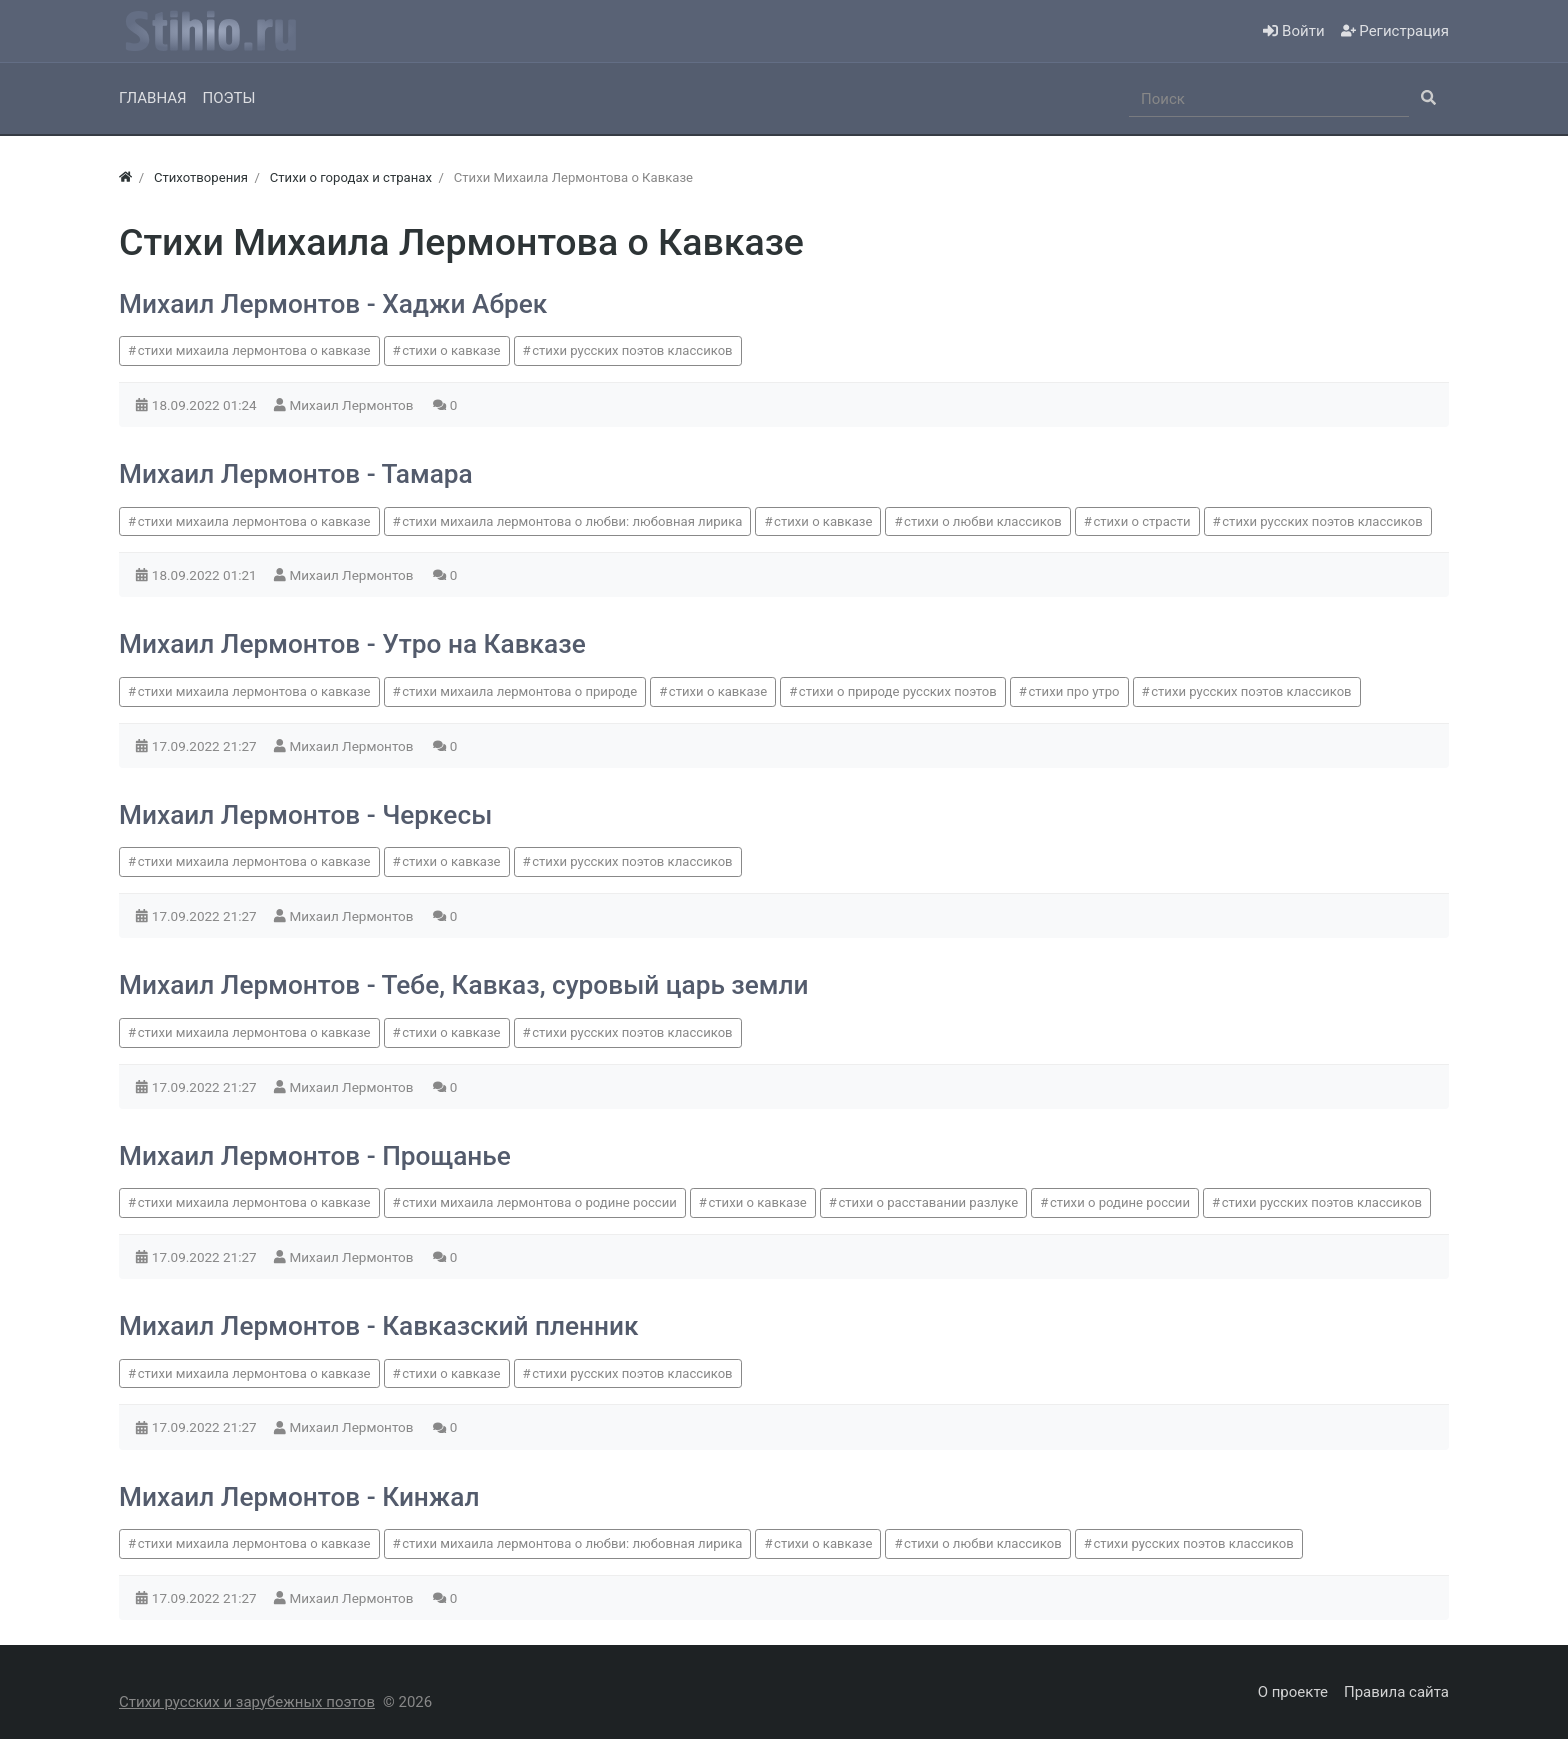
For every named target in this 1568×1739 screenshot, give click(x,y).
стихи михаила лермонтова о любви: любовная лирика (572, 521)
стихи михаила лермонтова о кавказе (254, 350)
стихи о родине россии (1120, 1202)
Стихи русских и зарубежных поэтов (247, 1702)
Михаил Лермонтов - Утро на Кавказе (352, 644)
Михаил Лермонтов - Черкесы (305, 815)
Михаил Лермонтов (353, 405)
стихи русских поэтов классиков (632, 350)
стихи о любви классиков (983, 521)
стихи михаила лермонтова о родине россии (539, 1202)
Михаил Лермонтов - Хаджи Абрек (333, 304)
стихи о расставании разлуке (928, 1202)
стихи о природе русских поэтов (898, 691)
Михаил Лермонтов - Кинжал (299, 1497)
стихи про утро (1073, 691)
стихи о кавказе (451, 350)
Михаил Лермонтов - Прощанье (315, 1156)
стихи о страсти (1141, 521)
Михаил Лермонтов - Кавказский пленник (378, 1326)
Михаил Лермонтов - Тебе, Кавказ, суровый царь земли (464, 985)
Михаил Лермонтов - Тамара (296, 474)
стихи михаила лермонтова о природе (519, 691)
